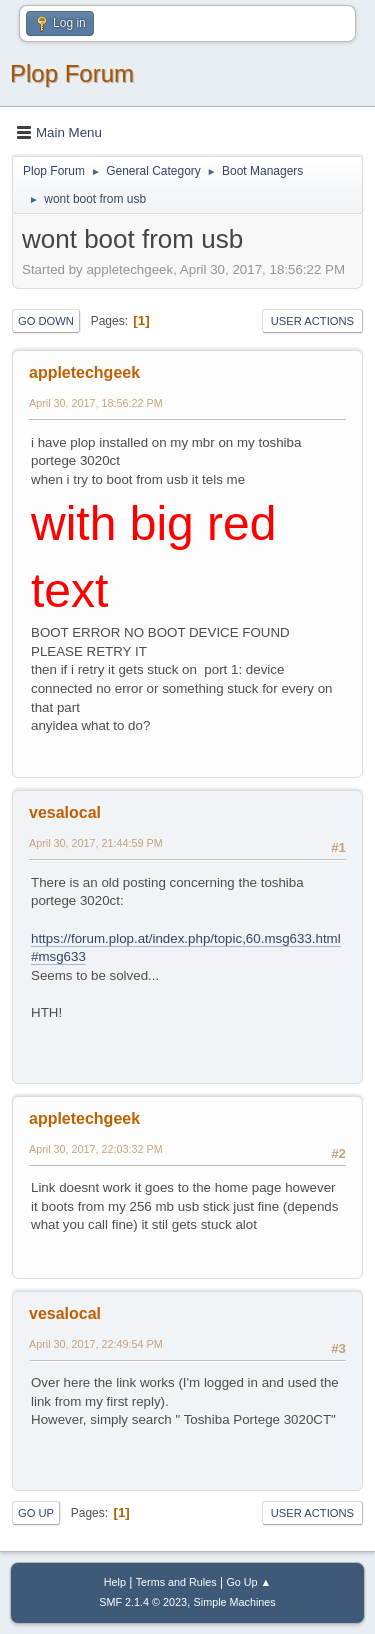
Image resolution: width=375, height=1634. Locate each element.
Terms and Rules (176, 1582)
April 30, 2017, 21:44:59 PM (96, 843)
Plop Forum (72, 73)
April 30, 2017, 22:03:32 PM (96, 1149)
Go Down (46, 321)
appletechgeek (84, 372)
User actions (312, 321)
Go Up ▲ (248, 1582)
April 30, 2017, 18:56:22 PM (96, 403)
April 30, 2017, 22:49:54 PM (96, 1344)
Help (115, 1582)
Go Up (36, 1513)
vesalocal (65, 812)
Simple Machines (235, 1602)
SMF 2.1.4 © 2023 (143, 1602)
